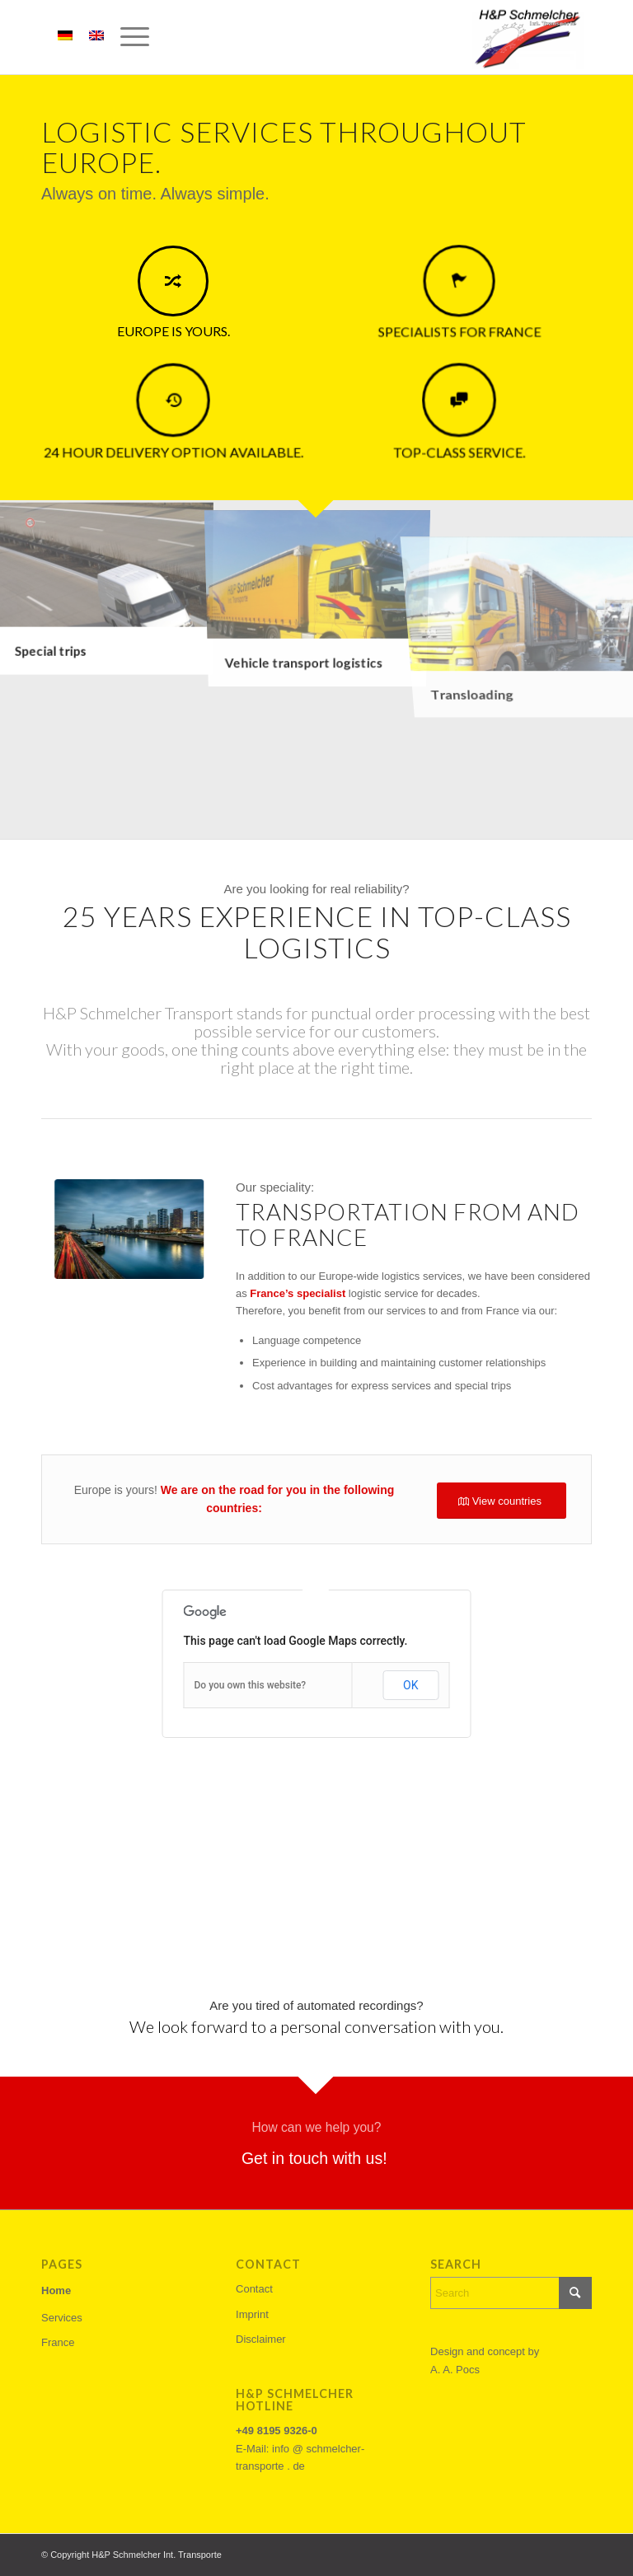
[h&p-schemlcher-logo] (526, 37)
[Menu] (126, 37)
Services (61, 2317)
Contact (254, 2289)
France (57, 2342)
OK (410, 1685)
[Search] (511, 2293)
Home (56, 2290)
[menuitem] (126, 37)
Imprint (252, 2314)
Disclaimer (261, 2339)
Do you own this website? (251, 1685)
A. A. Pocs (455, 2369)
